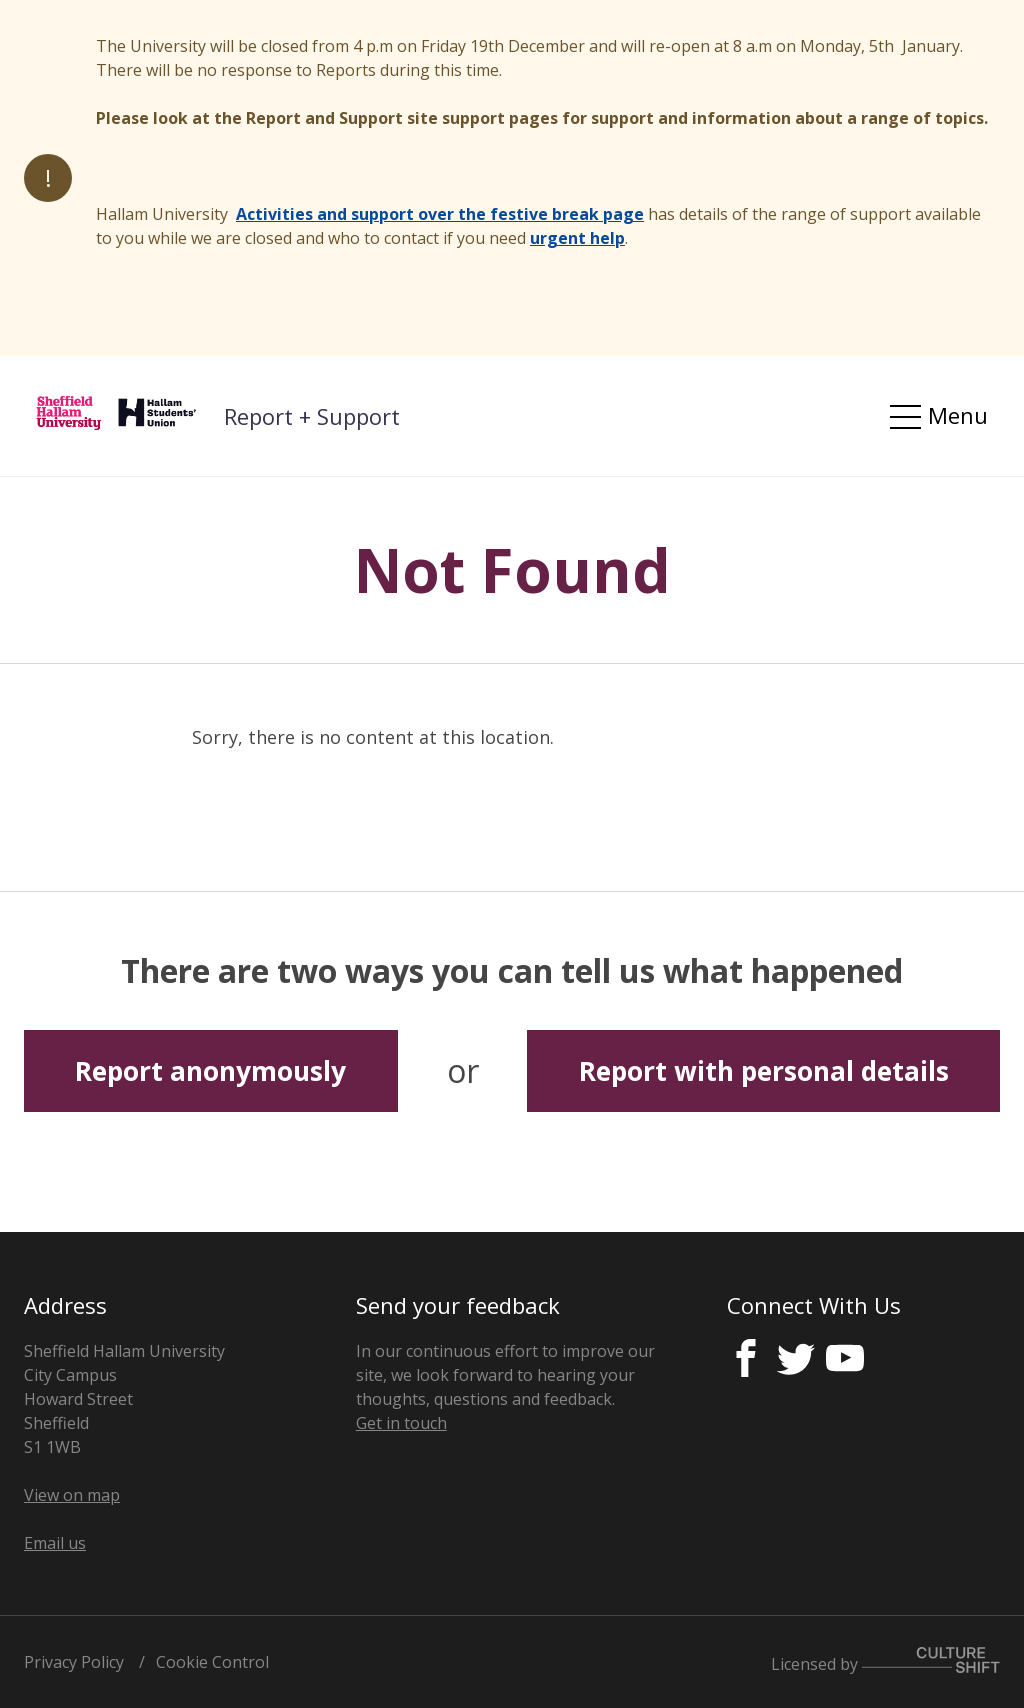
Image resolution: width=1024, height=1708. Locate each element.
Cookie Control (212, 1662)
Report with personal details (764, 1071)
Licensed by (885, 1664)
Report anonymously (210, 1071)
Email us (55, 1543)
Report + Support (312, 416)
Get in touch (401, 1423)
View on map (72, 1495)
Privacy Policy (74, 1662)
